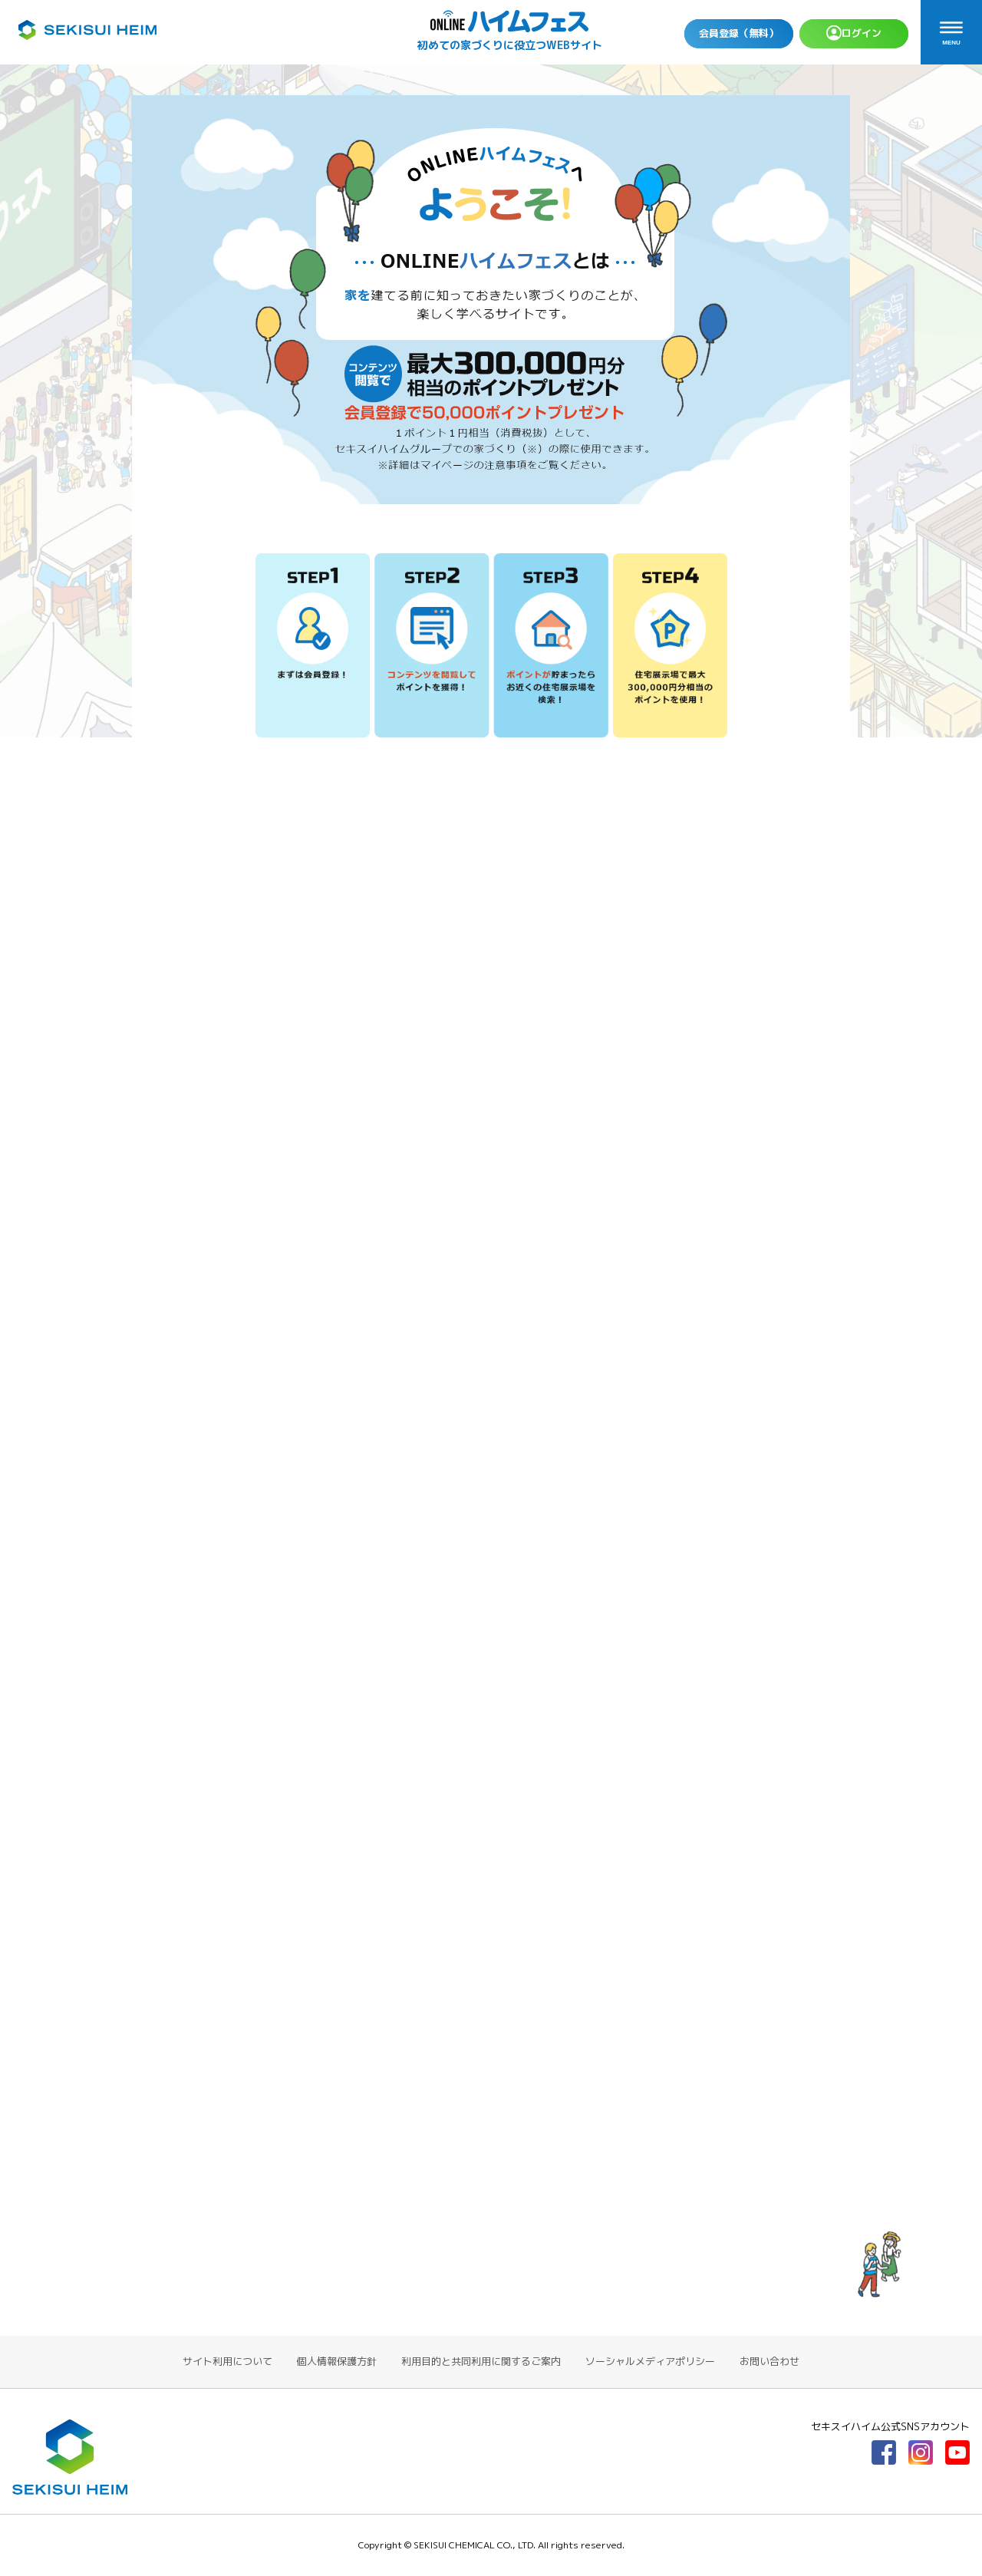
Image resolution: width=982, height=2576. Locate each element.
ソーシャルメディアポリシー (650, 2361)
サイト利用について (227, 2361)
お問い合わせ (769, 2361)
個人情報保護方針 (337, 2361)
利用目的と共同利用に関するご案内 (481, 2361)
